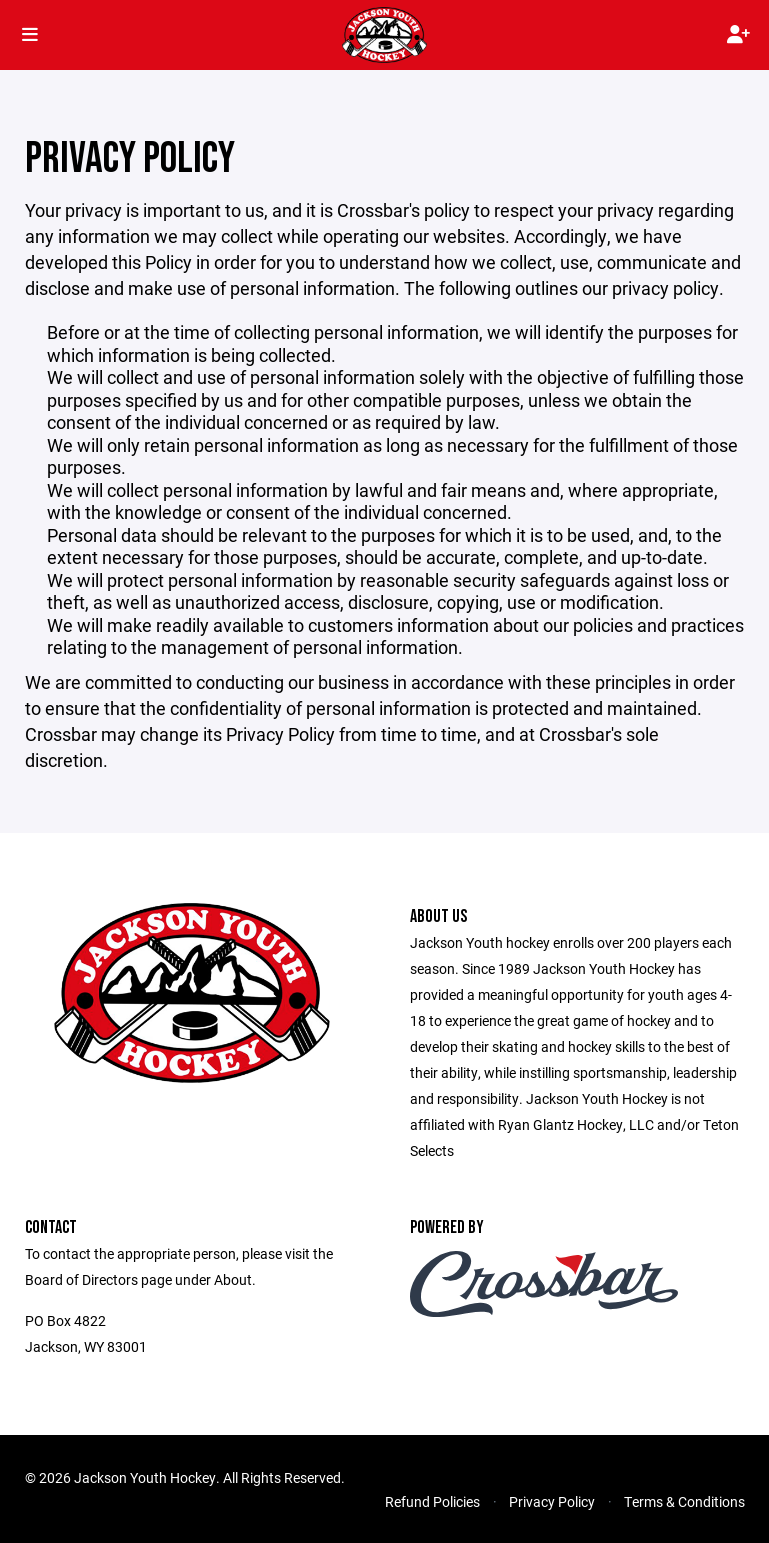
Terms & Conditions (684, 1501)
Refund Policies (432, 1501)
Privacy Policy (552, 1501)
